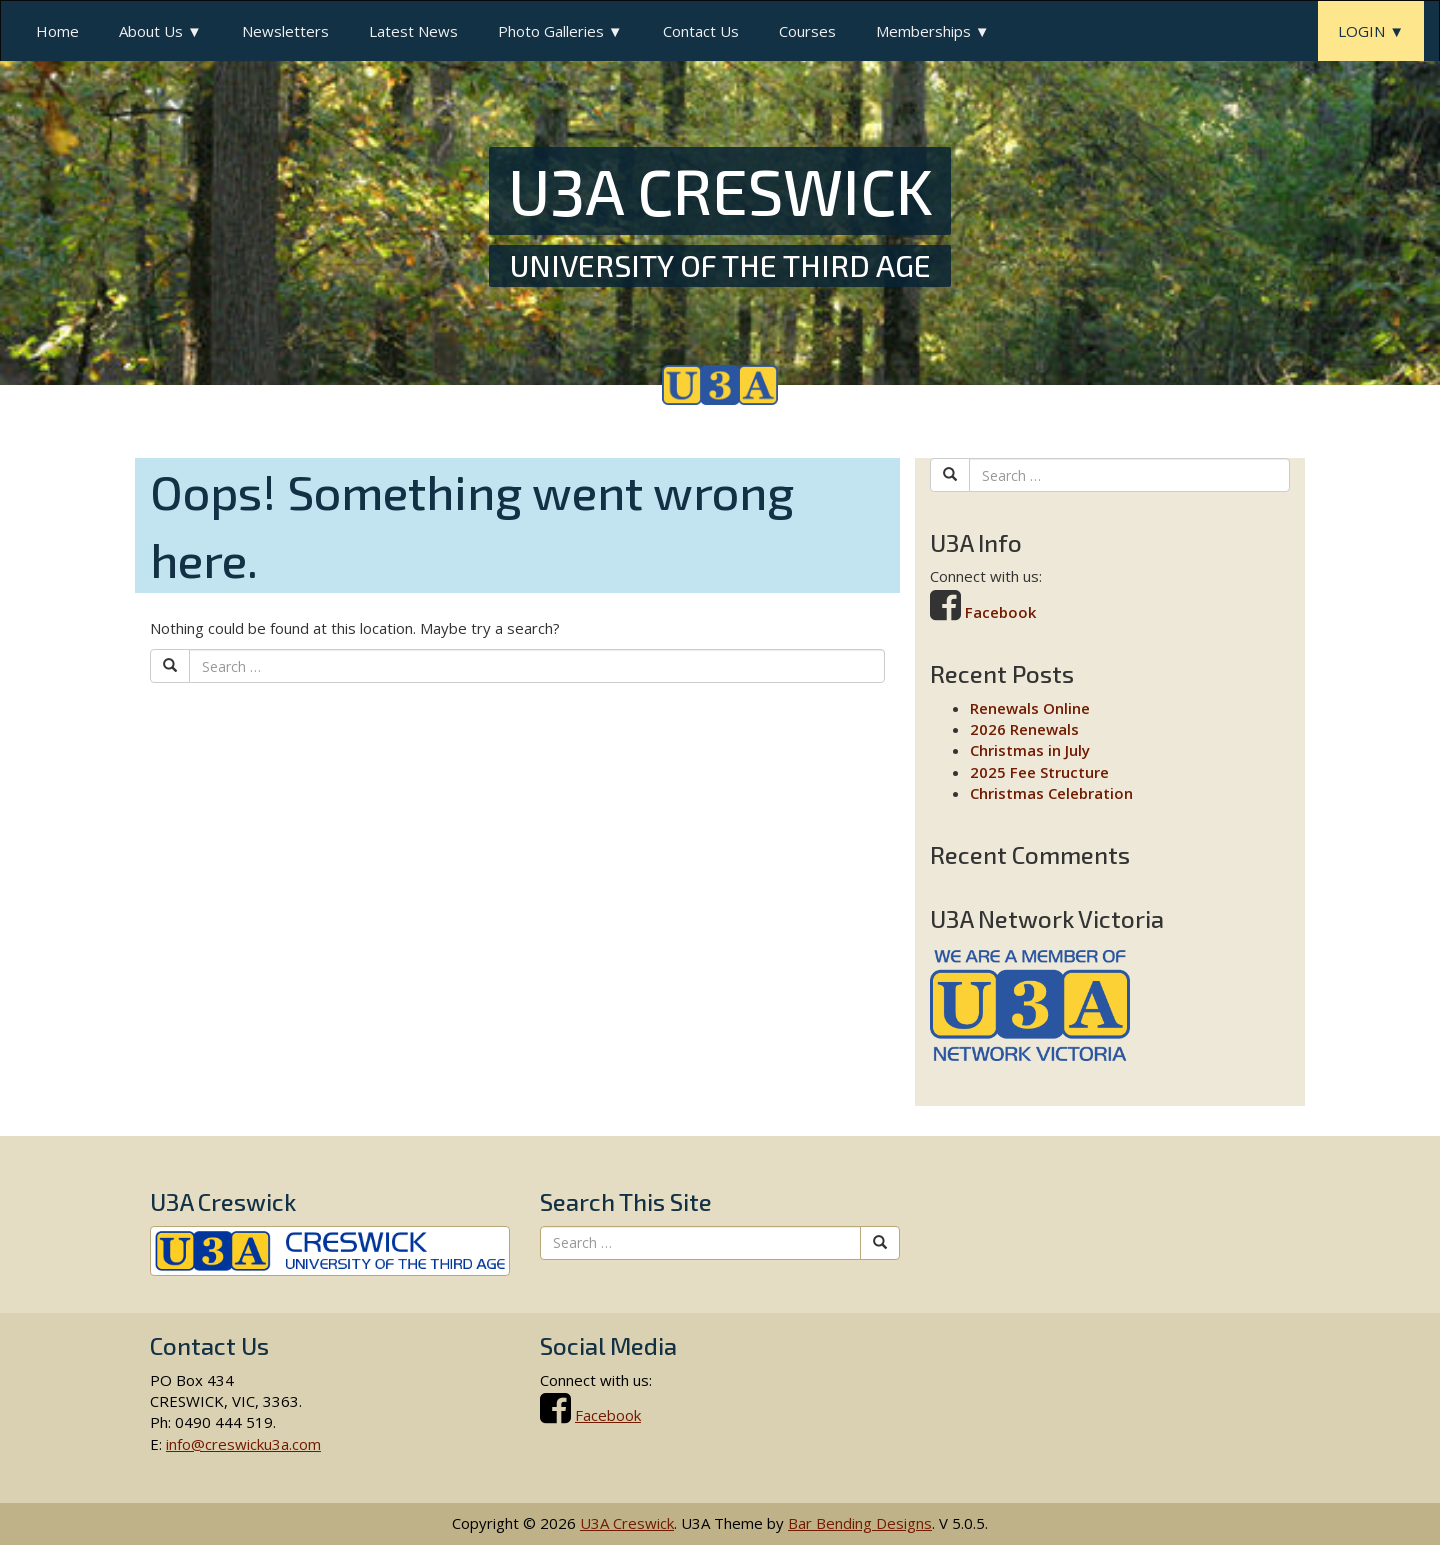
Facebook (1000, 612)
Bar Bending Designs (860, 1523)
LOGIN (1361, 31)
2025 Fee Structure (1039, 772)
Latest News (413, 31)
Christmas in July (1030, 750)
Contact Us (701, 31)
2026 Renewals (1024, 729)
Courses (807, 31)
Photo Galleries (551, 31)
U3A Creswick (627, 1523)
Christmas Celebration (1051, 793)
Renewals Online (1030, 708)
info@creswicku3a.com (243, 1444)
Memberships (923, 31)
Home (57, 31)
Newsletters (285, 31)
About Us (151, 31)
